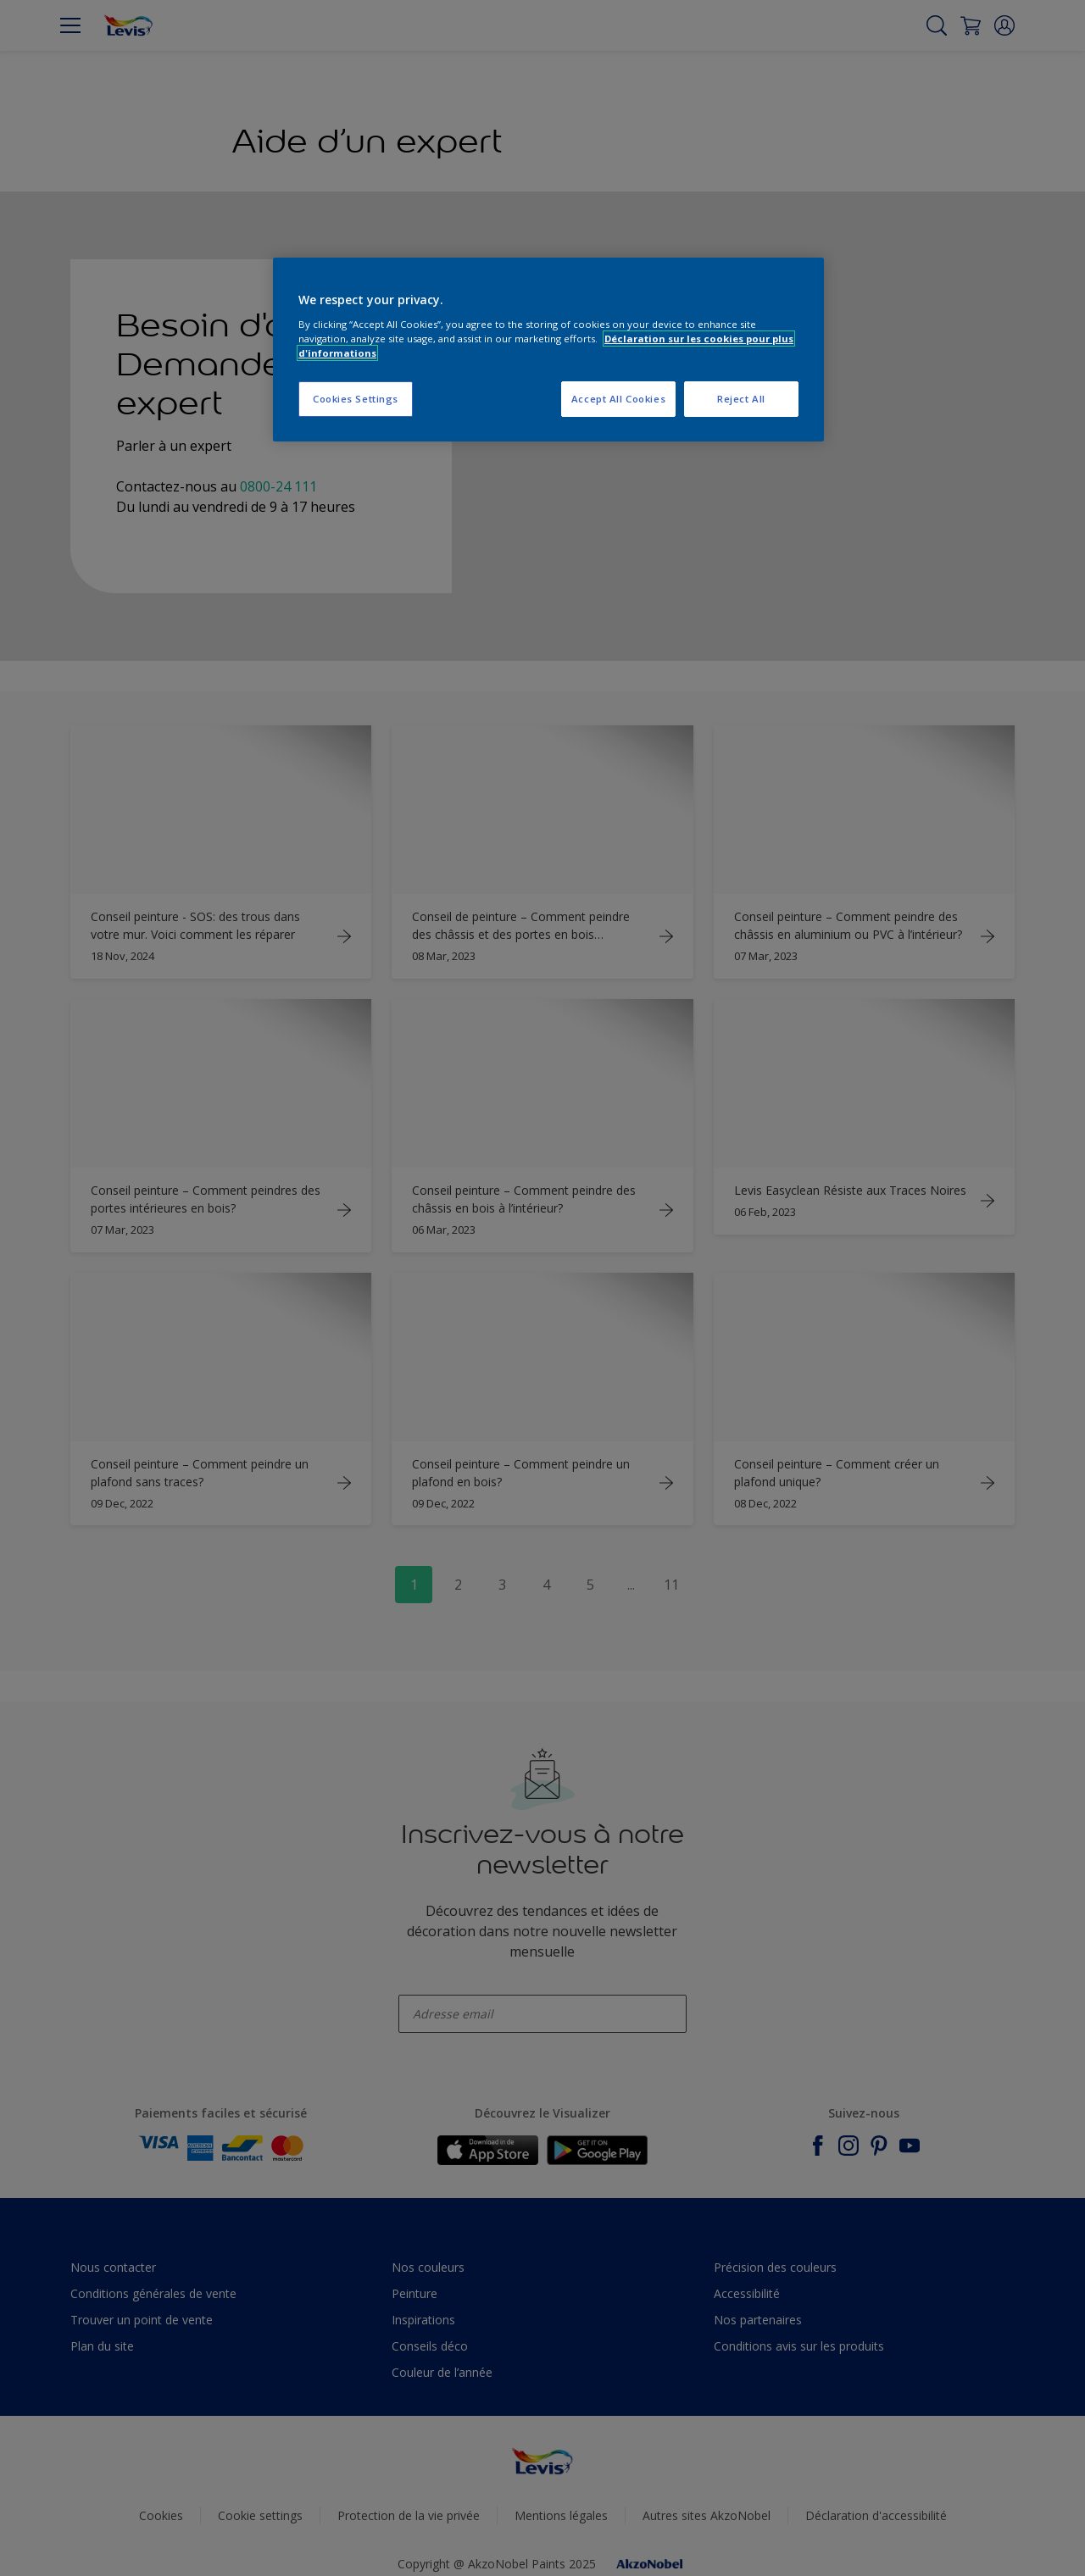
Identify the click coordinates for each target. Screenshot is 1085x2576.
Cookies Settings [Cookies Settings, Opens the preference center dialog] (355, 398)
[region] (548, 349)
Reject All (741, 398)
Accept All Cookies (618, 398)
